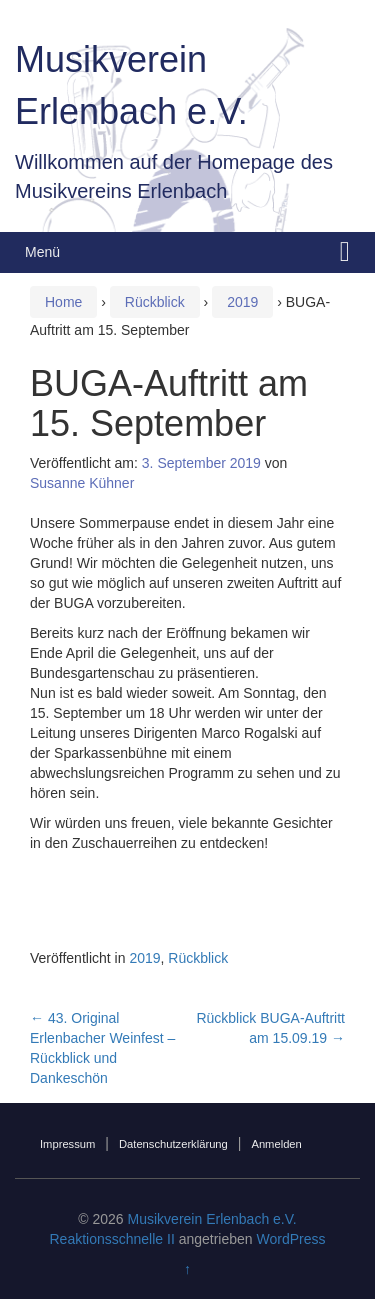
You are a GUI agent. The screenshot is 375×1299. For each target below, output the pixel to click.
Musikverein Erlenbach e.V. (212, 1219)
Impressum (67, 1144)
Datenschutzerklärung (173, 1144)
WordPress (291, 1239)
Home (63, 302)
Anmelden (276, 1144)
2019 (242, 302)
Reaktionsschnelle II (111, 1239)
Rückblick (155, 302)
